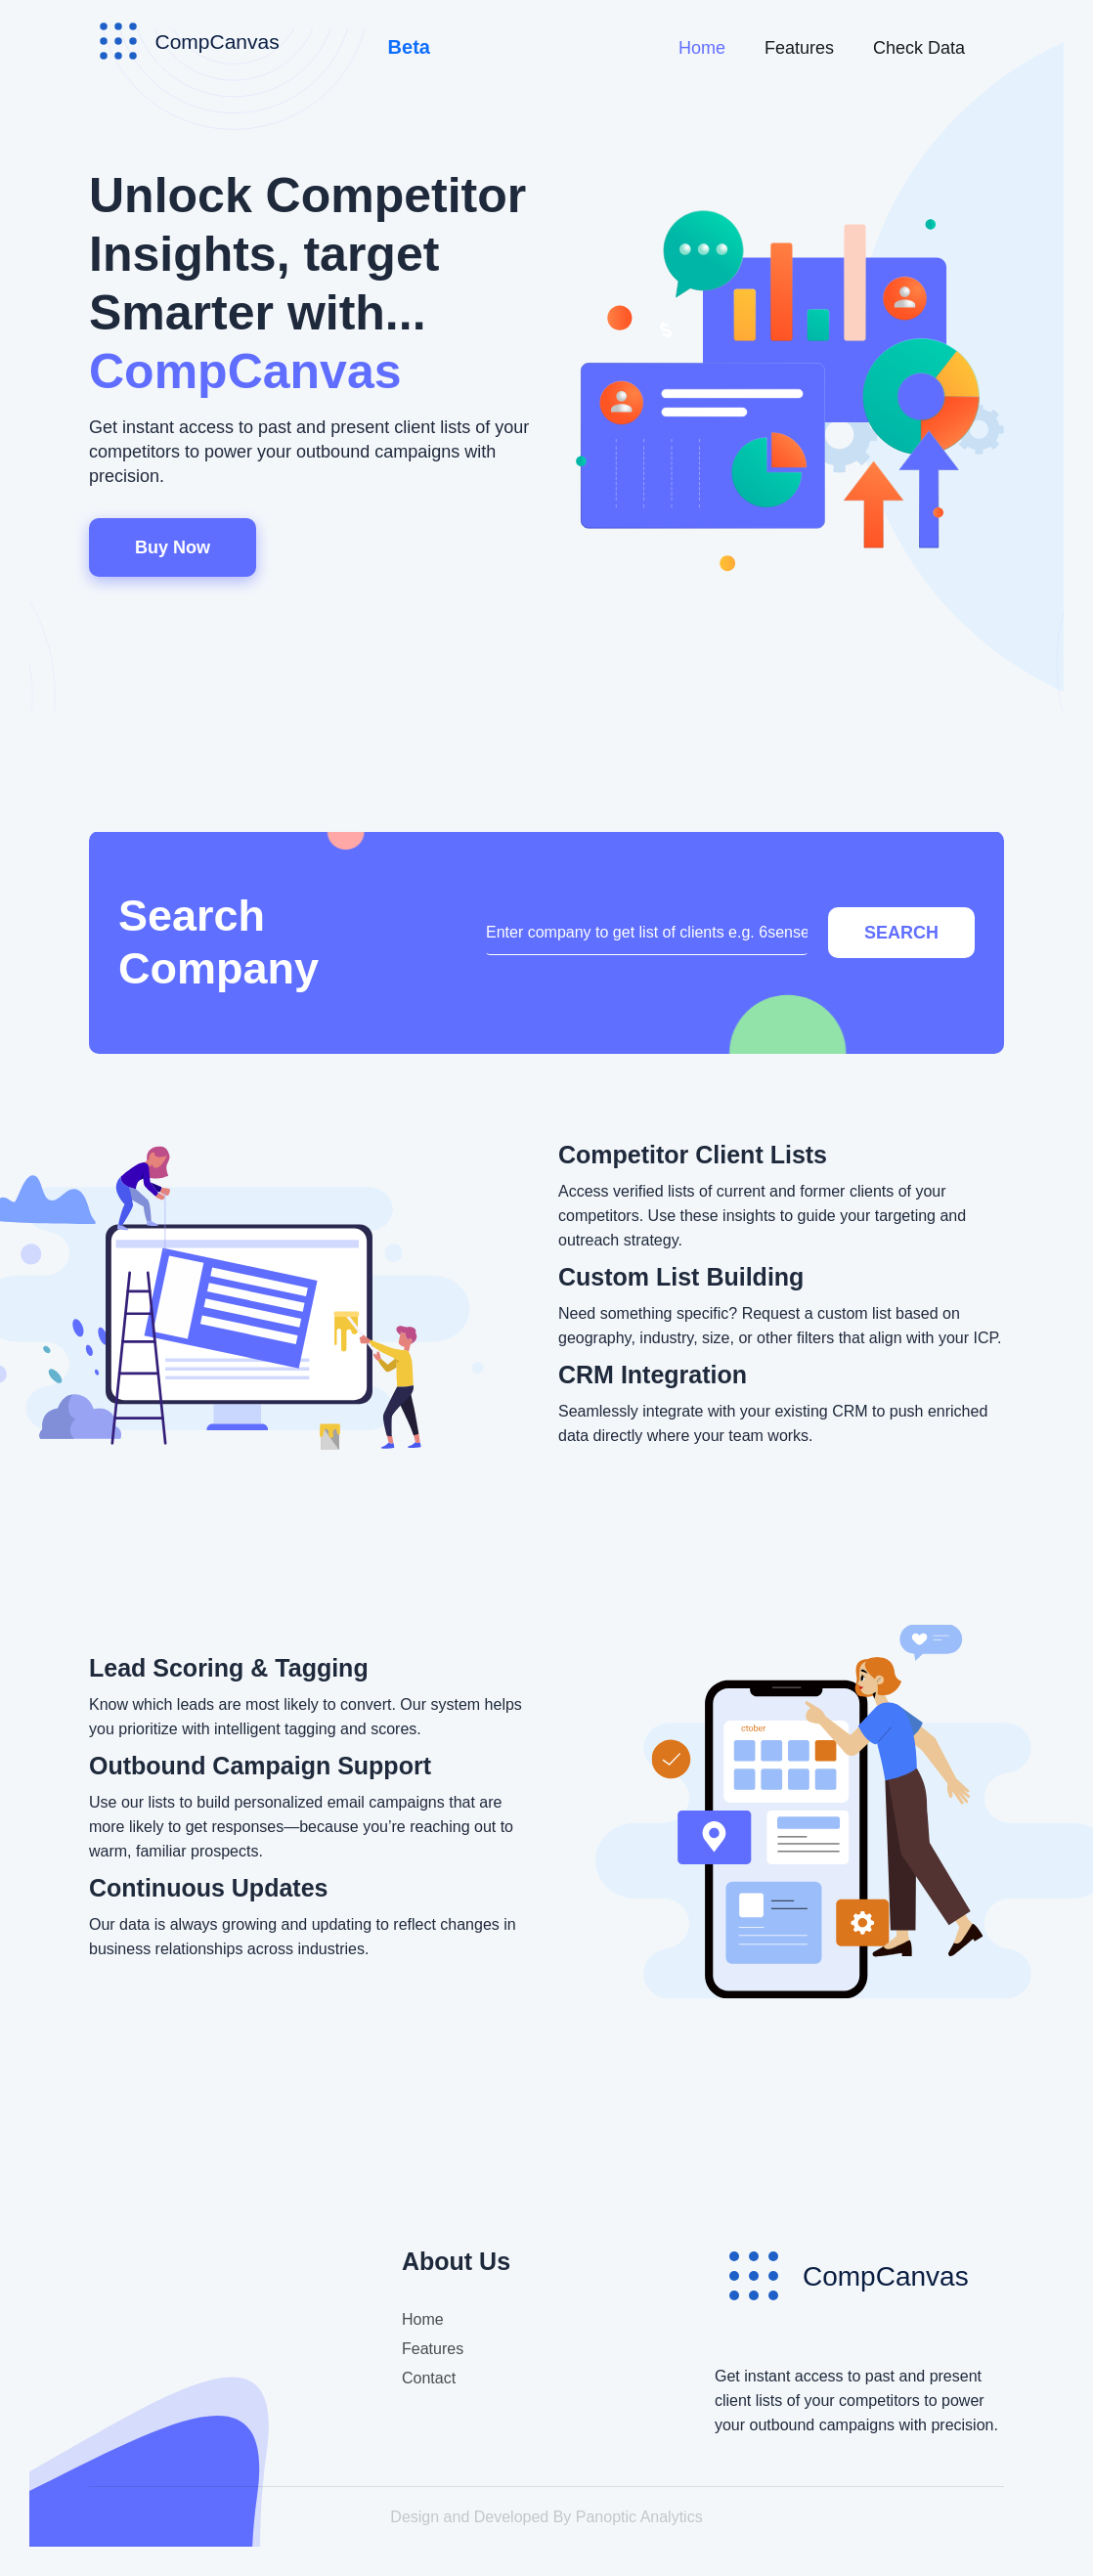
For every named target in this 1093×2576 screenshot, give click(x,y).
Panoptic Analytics (639, 2517)
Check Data (919, 48)
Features (799, 48)
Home (701, 48)
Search (901, 932)
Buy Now (172, 547)
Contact (429, 2378)
